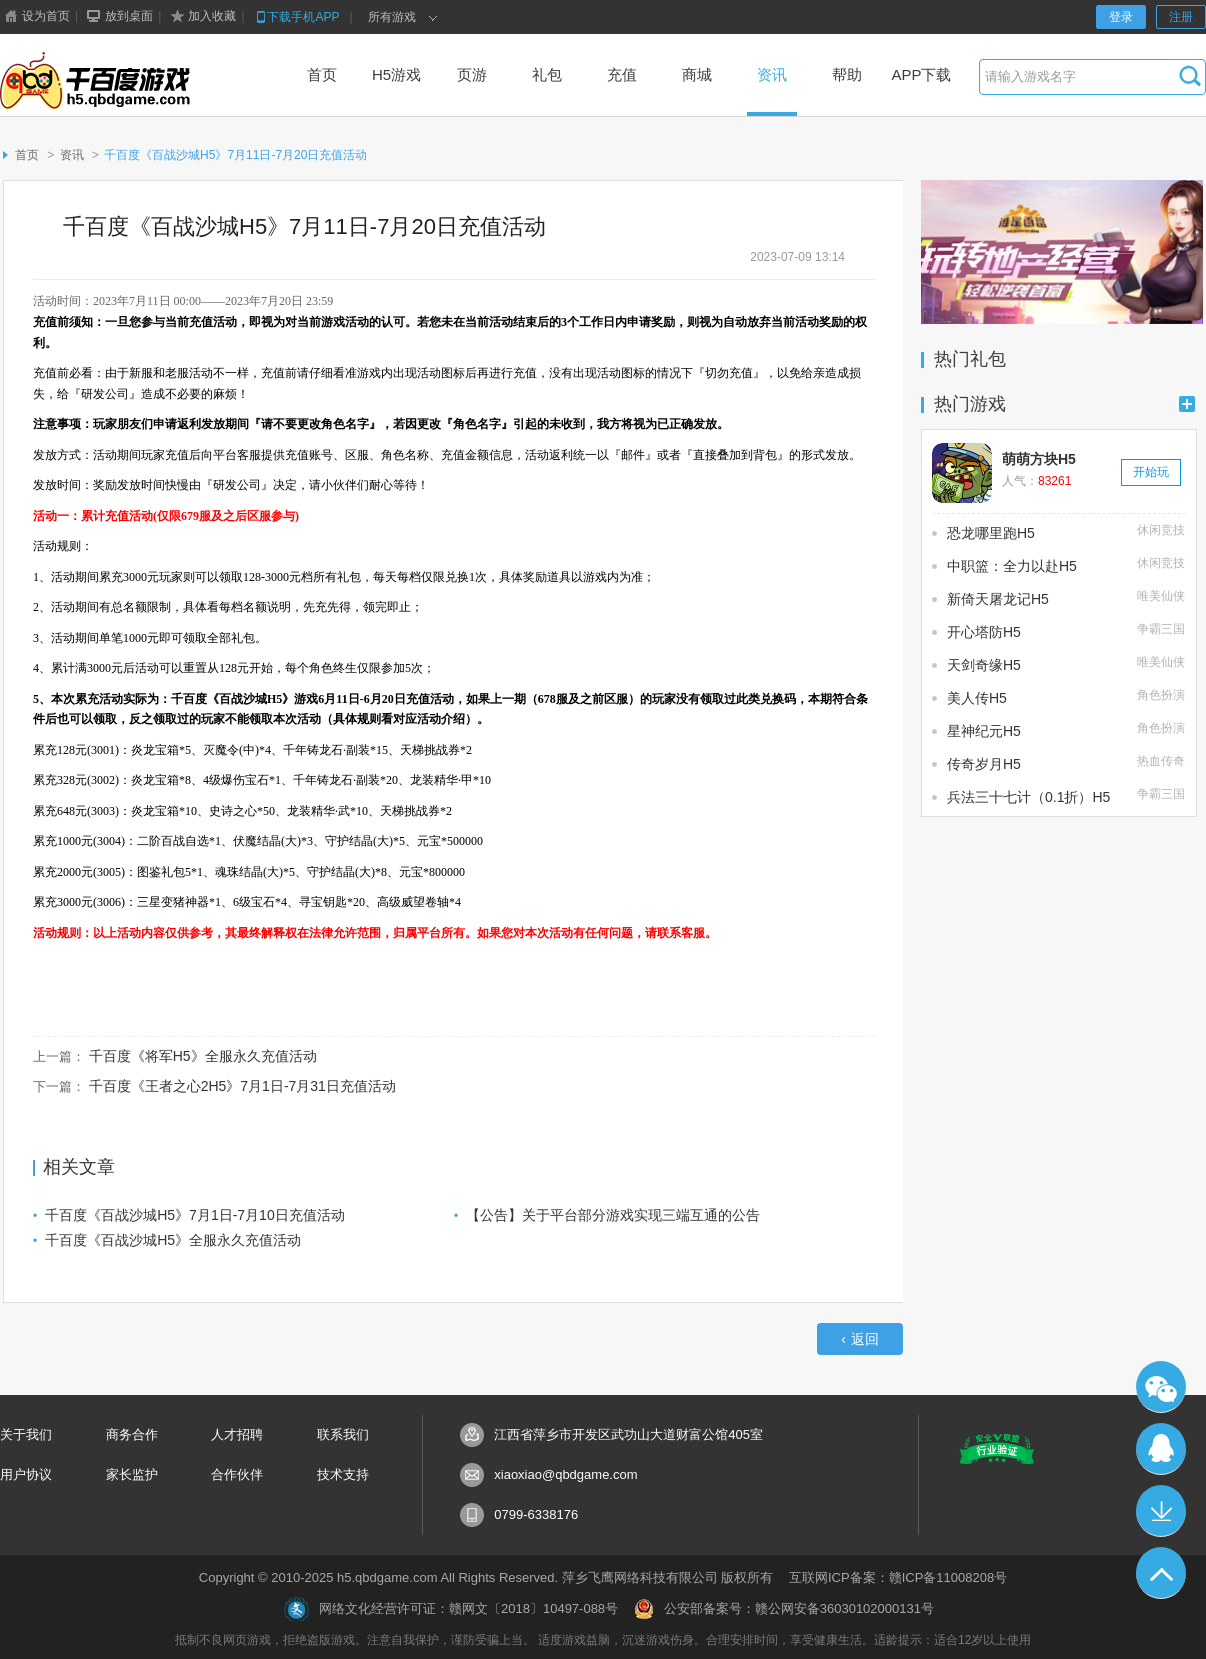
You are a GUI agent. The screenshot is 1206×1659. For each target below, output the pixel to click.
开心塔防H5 (984, 632)
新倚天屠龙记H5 (998, 599)
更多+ (1187, 404)
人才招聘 (237, 1434)
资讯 (72, 155)
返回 (860, 1339)
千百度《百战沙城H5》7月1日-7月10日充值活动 (195, 1215)
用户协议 (26, 1474)
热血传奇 (1161, 761)
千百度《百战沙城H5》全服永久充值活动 (173, 1240)
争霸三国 (1161, 629)
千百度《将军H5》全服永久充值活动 (203, 1056)
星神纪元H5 (984, 731)
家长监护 (132, 1474)
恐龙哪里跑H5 (991, 533)
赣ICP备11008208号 (948, 1577)
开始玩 (1151, 472)
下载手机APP (295, 16)
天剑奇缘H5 (984, 665)
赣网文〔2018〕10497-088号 (533, 1608)
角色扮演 (1161, 695)
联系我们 (343, 1434)
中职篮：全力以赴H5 (1012, 566)
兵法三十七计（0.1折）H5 (1028, 797)
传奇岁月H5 (984, 764)
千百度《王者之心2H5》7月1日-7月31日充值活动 (242, 1086)
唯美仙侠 (1161, 596)
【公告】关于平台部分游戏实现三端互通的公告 (613, 1215)
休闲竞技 (1161, 530)
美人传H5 (977, 698)
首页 (27, 155)
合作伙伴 (237, 1474)
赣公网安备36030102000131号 (844, 1608)
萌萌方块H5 (1039, 459)
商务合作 (132, 1434)
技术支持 (343, 1474)
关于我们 (26, 1434)
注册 (1181, 17)
